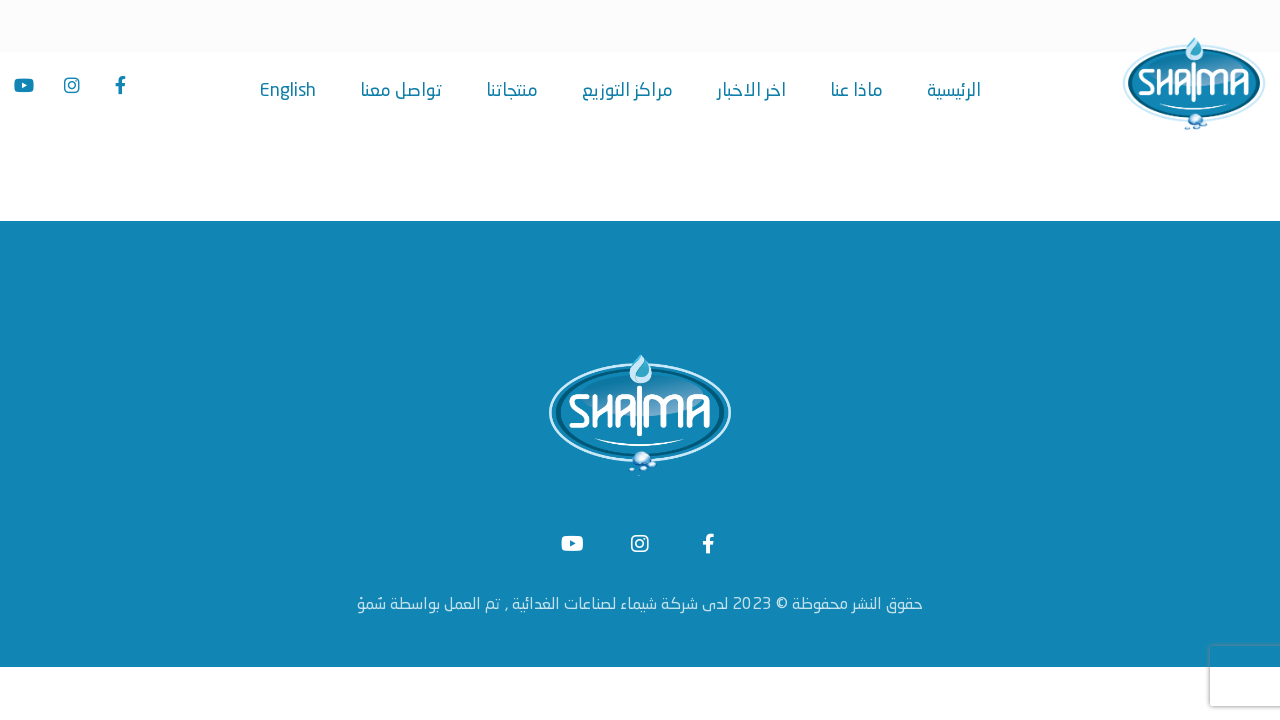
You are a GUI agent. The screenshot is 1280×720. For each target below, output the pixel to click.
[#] (572, 548)
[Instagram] (72, 85)
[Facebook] (120, 85)
